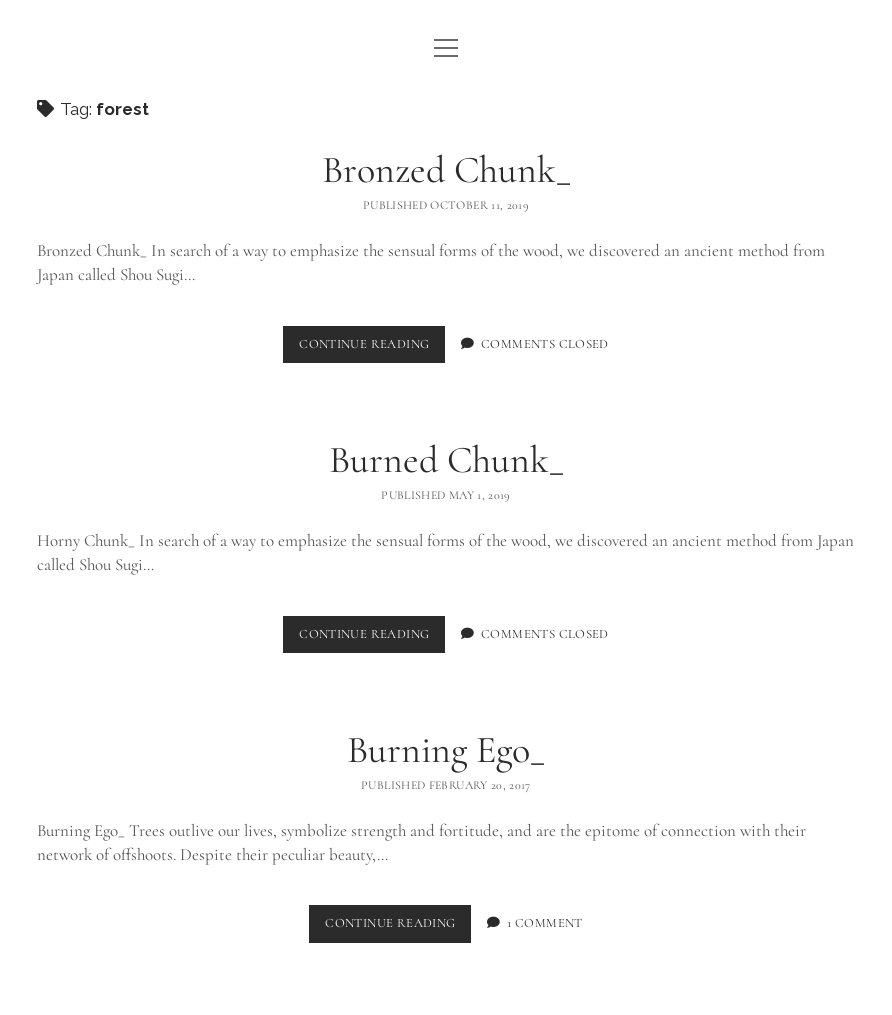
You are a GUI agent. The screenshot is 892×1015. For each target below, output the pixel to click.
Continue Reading (372, 348)
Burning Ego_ (446, 750)
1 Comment (544, 923)
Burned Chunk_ (446, 460)
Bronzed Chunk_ (446, 170)
